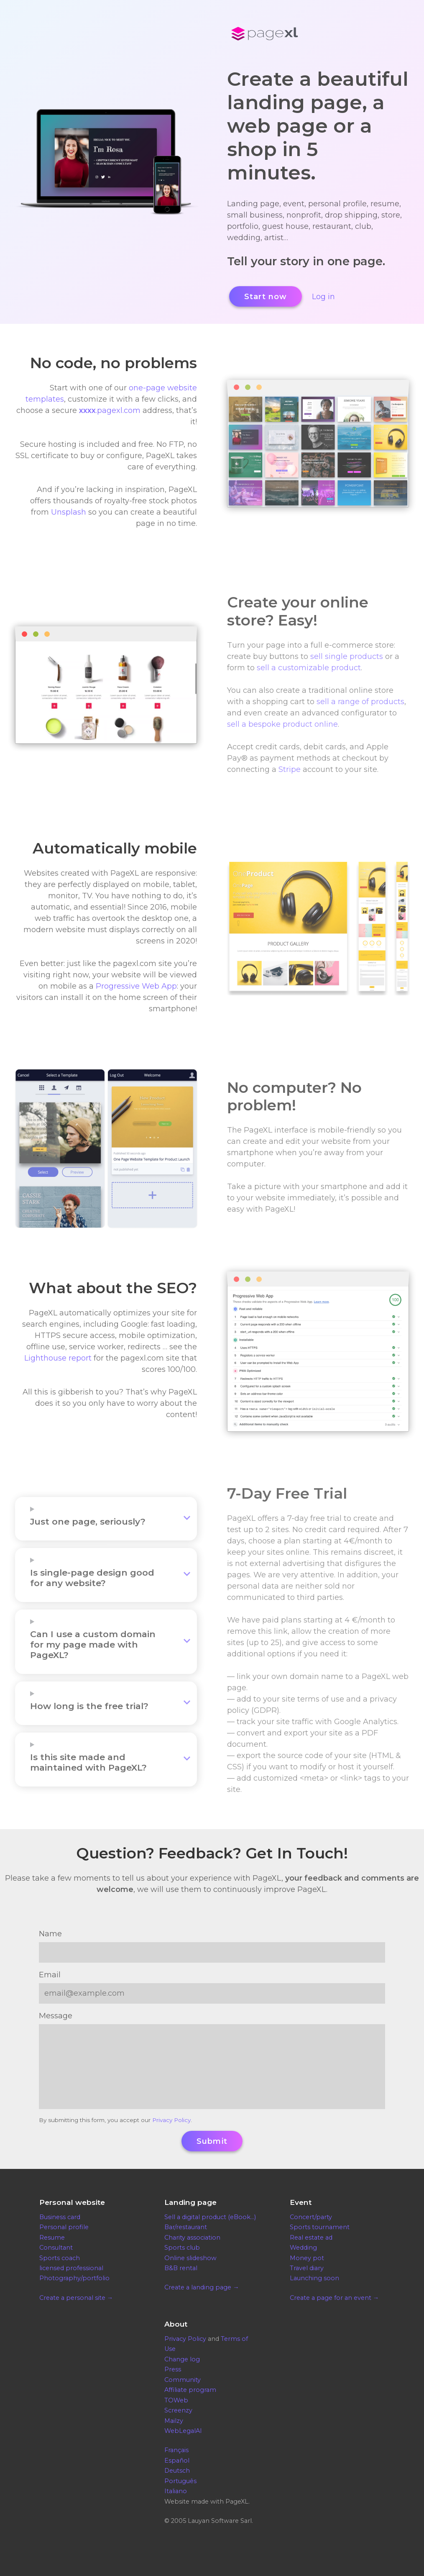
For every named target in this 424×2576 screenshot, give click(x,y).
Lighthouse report (58, 1358)
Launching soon (314, 2278)
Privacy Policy (171, 2120)
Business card (59, 2217)
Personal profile (64, 2227)
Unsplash (68, 512)
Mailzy (173, 2421)
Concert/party (311, 2217)
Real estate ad (311, 2237)
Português (180, 2481)
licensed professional (71, 2268)
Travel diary (307, 2268)
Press (172, 2369)
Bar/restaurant (185, 2227)
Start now (265, 296)
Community (182, 2380)
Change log (182, 2359)
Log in (323, 296)
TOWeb (176, 2400)
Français (176, 2450)
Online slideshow (190, 2258)
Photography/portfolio (74, 2278)
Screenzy (178, 2410)
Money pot (307, 2258)
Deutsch (177, 2470)
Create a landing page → (201, 2287)
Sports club (182, 2247)
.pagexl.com (109, 410)
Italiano (175, 2491)
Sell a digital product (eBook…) (210, 2217)
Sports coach (59, 2258)
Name (50, 1933)
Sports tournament (320, 2227)
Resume (52, 2237)
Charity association (192, 2237)
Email (50, 1974)
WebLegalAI (183, 2431)
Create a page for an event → (334, 2298)
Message (55, 2015)
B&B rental (180, 2268)
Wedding (303, 2247)
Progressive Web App (136, 986)
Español (176, 2460)
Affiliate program (190, 2390)
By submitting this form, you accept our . (115, 2120)
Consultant (56, 2247)
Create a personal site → (76, 2298)
